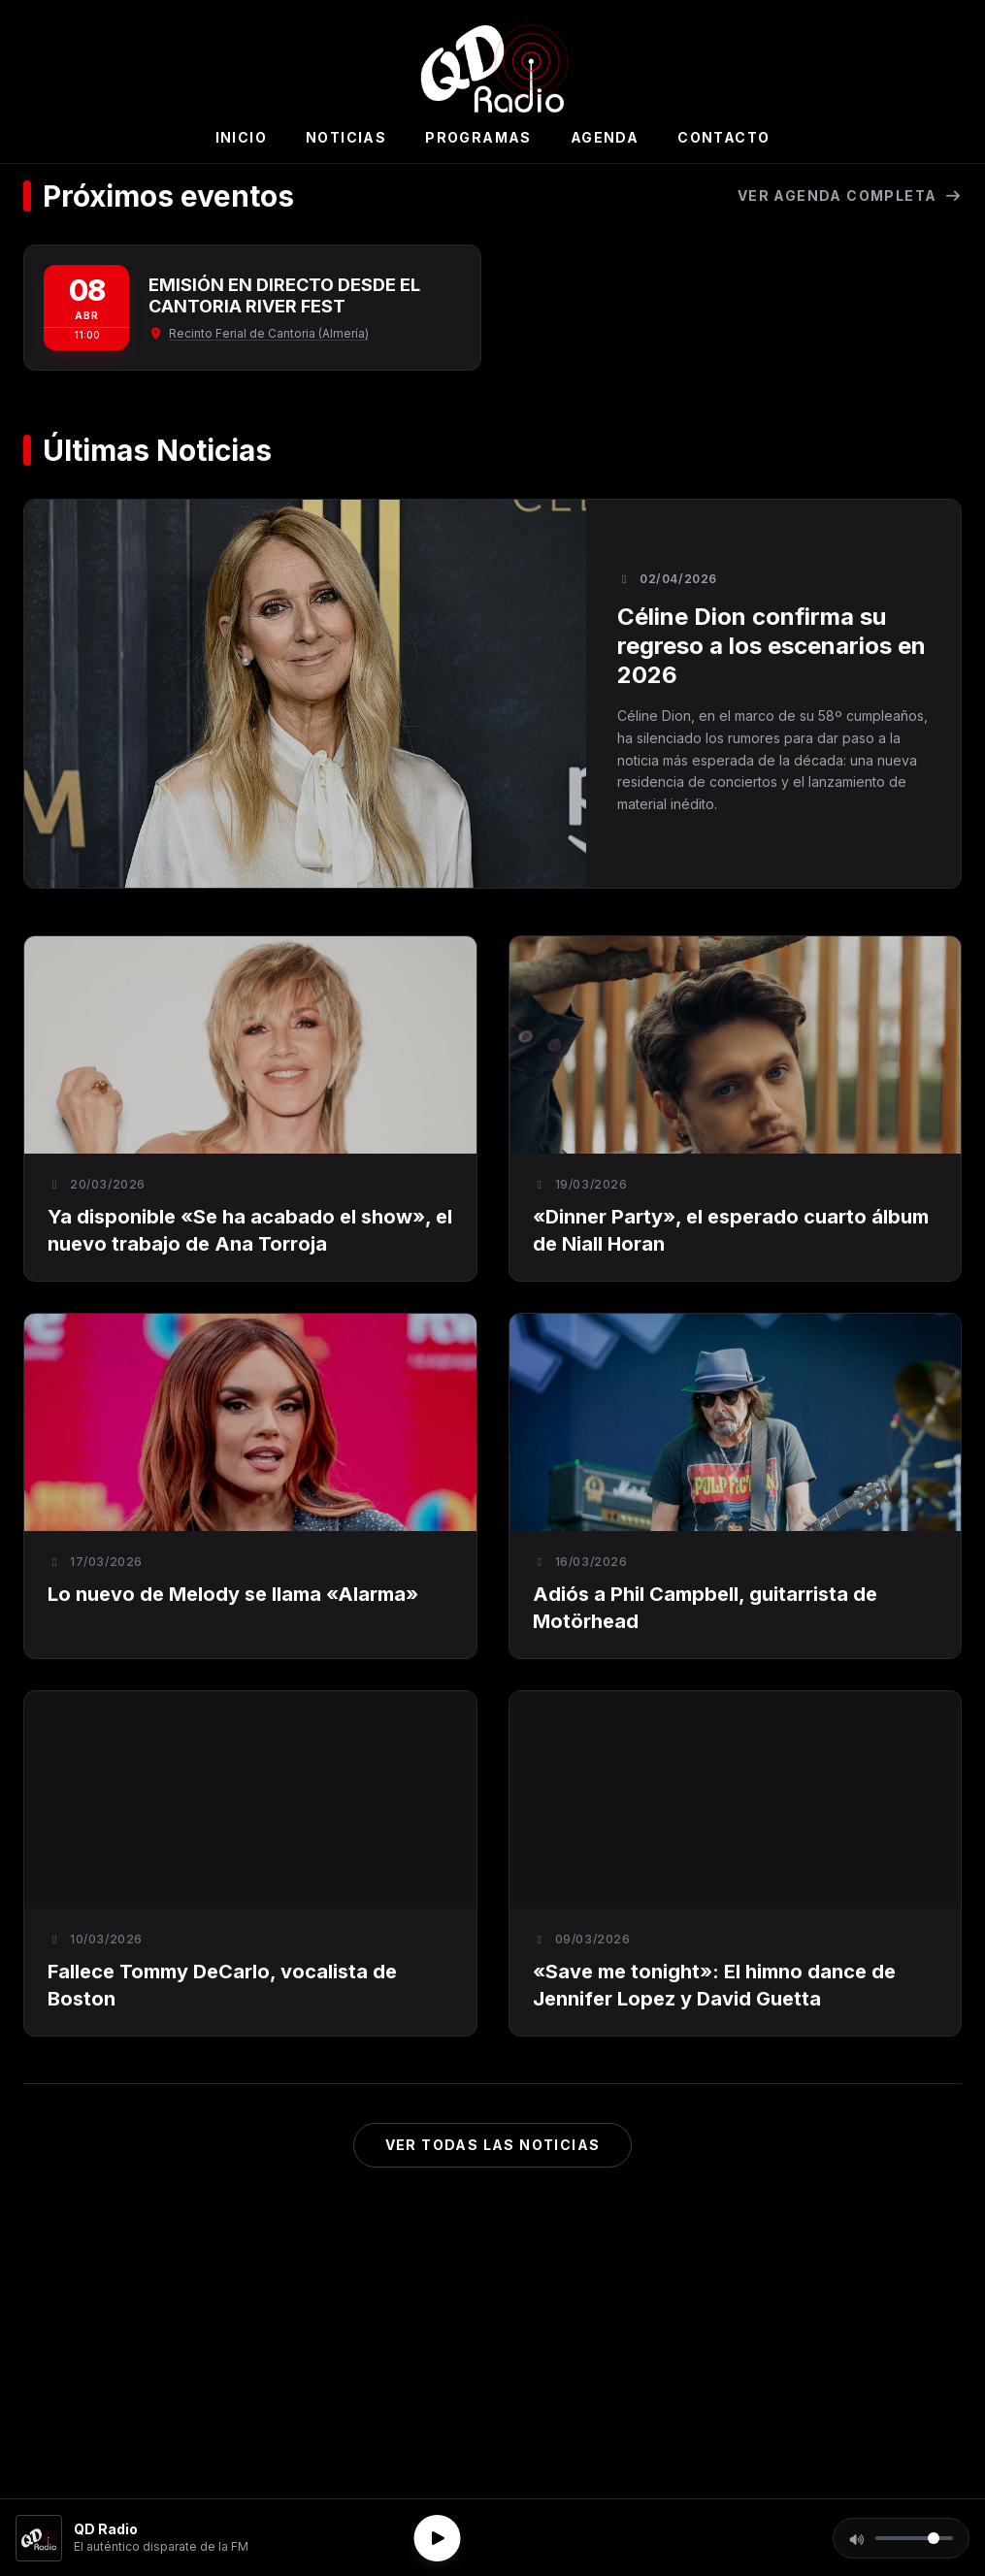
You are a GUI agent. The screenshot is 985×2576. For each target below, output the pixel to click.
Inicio (241, 137)
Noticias (346, 137)
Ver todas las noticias (493, 2144)
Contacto (723, 137)
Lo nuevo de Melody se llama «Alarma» (233, 1594)
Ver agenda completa (850, 195)
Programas (478, 137)
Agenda (605, 137)
